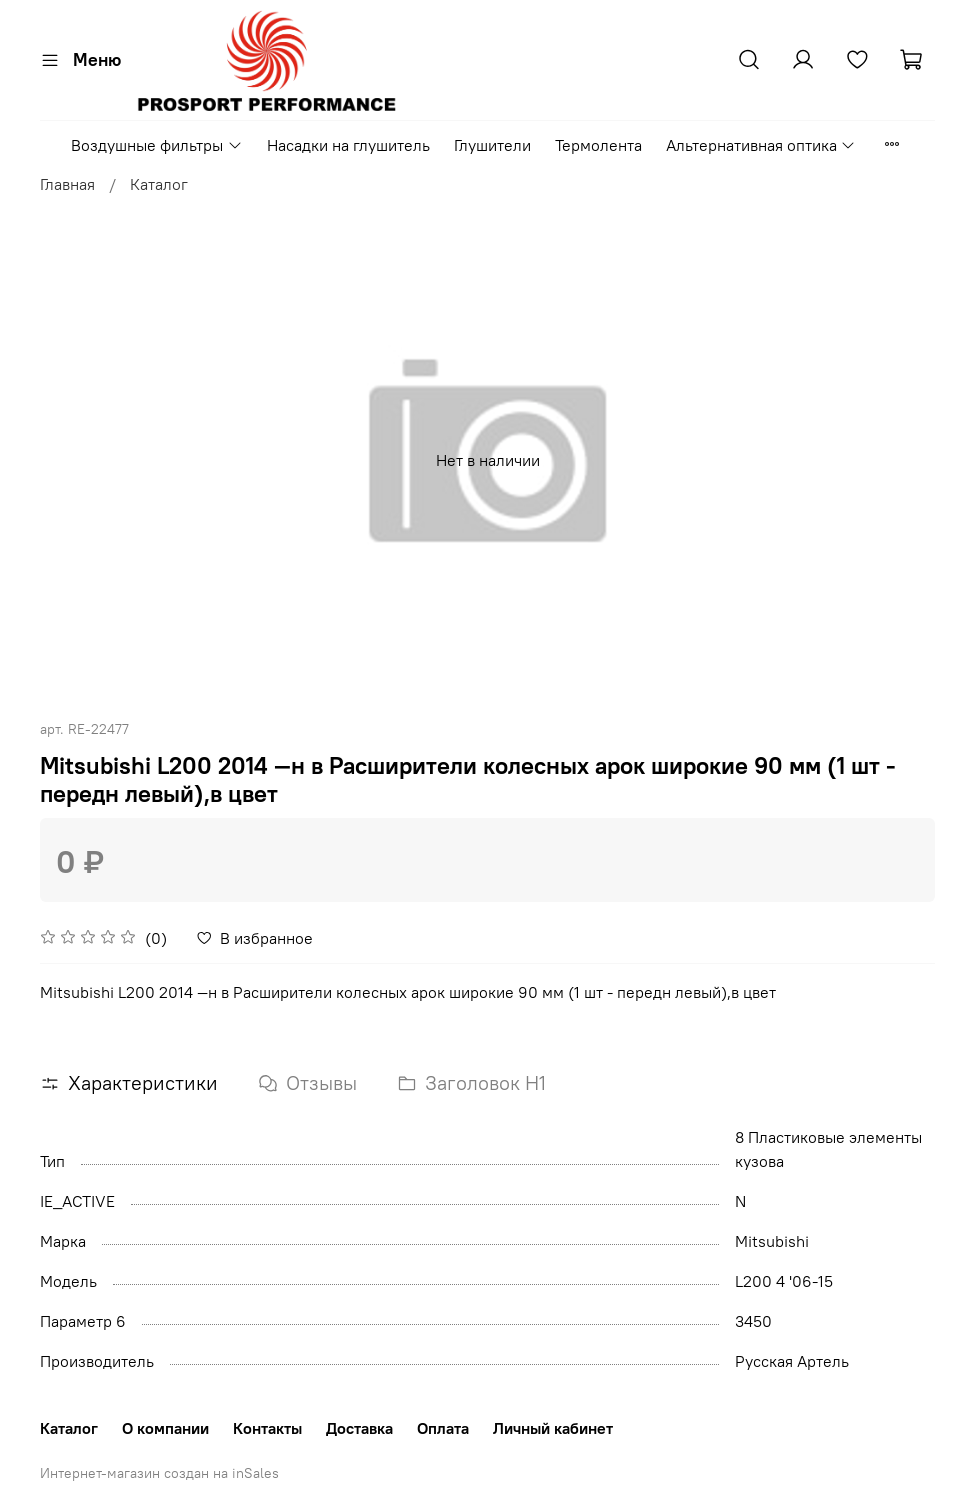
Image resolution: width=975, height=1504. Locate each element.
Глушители (492, 145)
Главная (67, 184)
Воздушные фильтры (156, 145)
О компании (165, 1428)
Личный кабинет (553, 1428)
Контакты (267, 1428)
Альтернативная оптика (761, 145)
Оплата (443, 1428)
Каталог (159, 184)
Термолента (598, 145)
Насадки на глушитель (348, 145)
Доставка (359, 1428)
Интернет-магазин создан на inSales (159, 1473)
